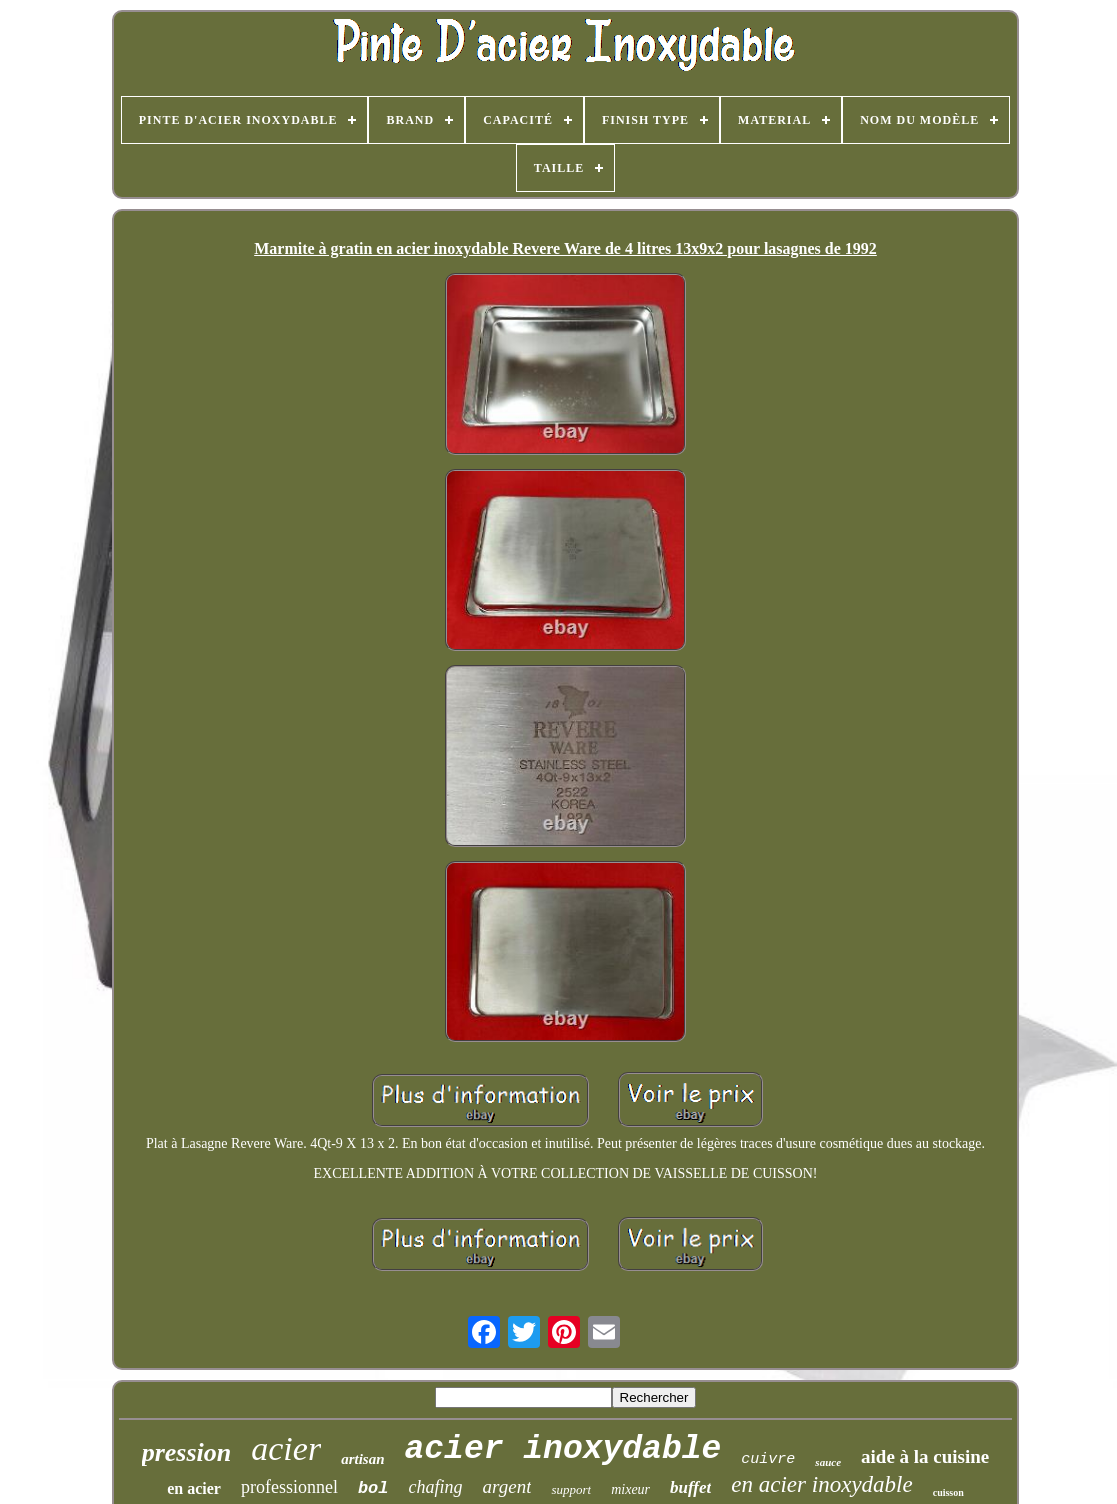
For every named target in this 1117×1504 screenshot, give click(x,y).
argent (507, 1486)
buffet (690, 1487)
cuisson (948, 1492)
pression (187, 1452)
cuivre (768, 1459)
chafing (436, 1487)
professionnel (289, 1487)
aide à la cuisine (925, 1456)
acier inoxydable (562, 1449)
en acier (194, 1488)
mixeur (630, 1489)
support (571, 1489)
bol (373, 1488)
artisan (362, 1459)
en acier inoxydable (821, 1484)
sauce (828, 1462)
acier (286, 1448)
